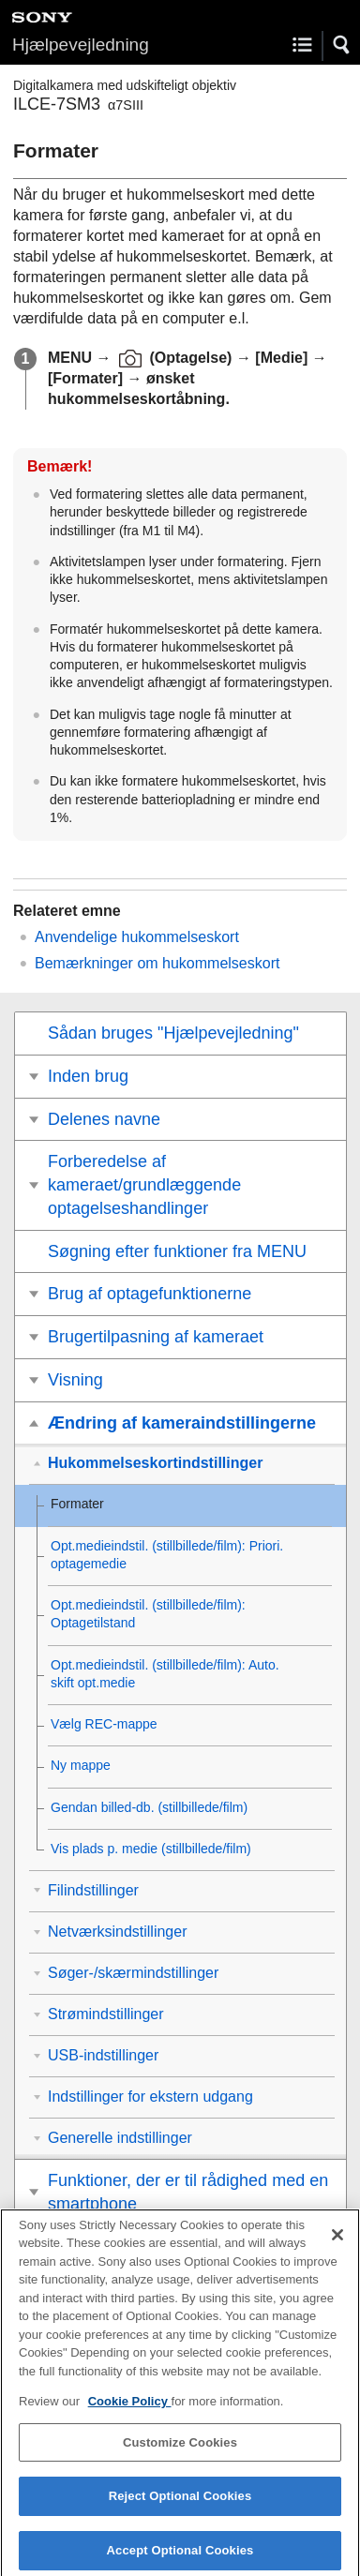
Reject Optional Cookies (180, 2506)
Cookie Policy (130, 2411)
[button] (342, 45)
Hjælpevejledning (80, 44)
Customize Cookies (180, 2452)
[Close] (337, 2244)
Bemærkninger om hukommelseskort (157, 963)
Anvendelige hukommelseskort (137, 937)
